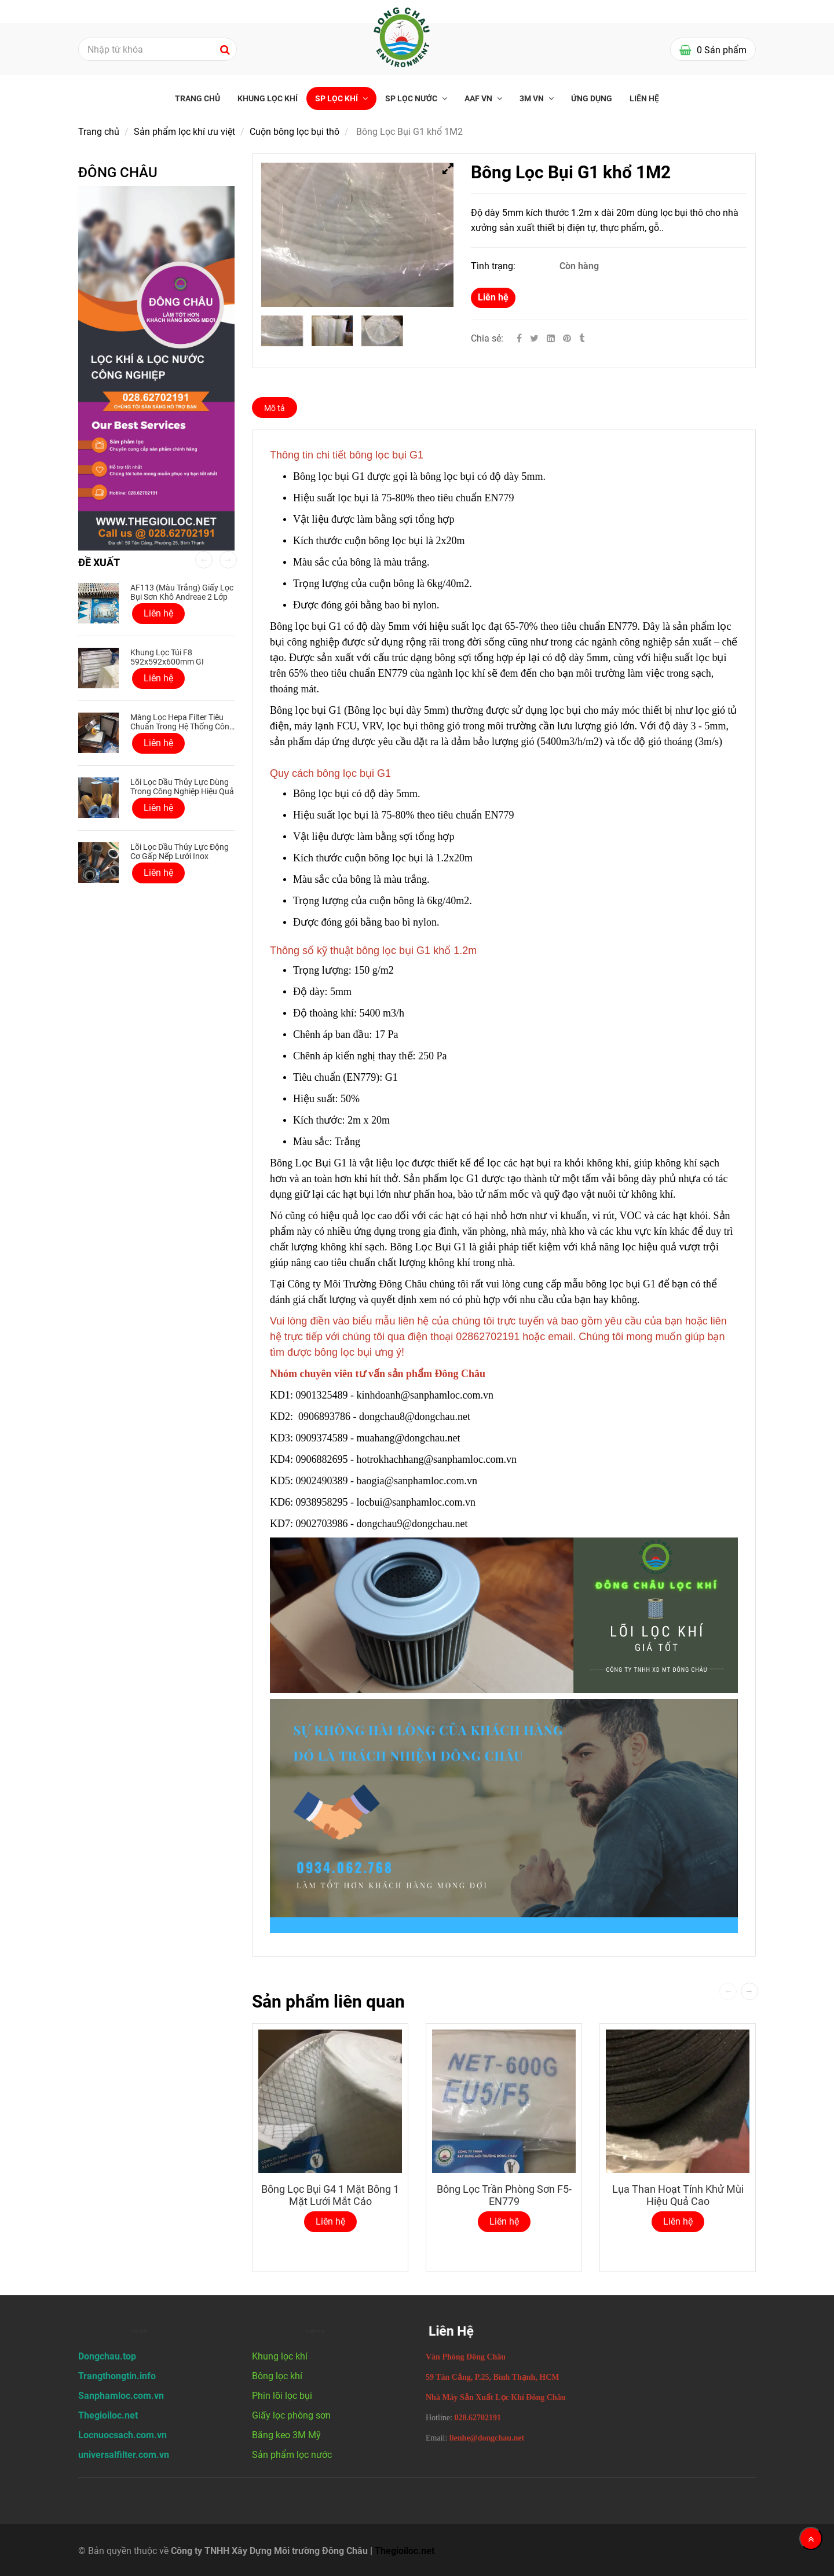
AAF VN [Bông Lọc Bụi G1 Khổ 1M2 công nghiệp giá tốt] (479, 98)
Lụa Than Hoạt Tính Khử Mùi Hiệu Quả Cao (678, 2195)
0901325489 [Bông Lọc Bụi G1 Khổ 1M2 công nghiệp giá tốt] (322, 1395)
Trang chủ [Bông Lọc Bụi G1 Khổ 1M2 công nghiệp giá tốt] (197, 98)
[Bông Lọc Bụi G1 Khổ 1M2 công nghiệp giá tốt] (568, 338)
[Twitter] (534, 338)
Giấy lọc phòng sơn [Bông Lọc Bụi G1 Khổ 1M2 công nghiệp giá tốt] (291, 2415)
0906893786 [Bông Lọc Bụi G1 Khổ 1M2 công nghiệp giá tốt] (324, 1416)
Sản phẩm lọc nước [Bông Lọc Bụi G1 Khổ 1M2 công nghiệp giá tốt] (292, 2454)
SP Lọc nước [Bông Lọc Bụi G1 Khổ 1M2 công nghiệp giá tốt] (412, 98)
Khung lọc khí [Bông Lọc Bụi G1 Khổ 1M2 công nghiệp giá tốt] (267, 98)
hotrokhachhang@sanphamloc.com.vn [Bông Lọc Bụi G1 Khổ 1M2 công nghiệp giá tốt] (438, 1459)
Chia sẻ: (487, 338)
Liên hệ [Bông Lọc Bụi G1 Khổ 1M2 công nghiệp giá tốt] (493, 297)
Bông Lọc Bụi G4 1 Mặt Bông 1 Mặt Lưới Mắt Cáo (330, 2195)
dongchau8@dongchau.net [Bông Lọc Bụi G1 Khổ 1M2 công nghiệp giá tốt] (416, 1416)
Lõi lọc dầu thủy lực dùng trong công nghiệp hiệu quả (182, 786)
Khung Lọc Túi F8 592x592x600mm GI (167, 657)
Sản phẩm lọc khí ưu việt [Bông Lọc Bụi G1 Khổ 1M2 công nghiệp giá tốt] (184, 131)
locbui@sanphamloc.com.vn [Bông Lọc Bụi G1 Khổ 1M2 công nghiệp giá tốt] (417, 1502)
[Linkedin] (551, 338)
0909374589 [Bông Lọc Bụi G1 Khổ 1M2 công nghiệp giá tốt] (322, 1438)
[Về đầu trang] (810, 2538)
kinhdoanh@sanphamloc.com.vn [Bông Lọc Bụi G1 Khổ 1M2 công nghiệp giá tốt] (426, 1395)
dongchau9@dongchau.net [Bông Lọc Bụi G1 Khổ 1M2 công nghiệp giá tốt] (414, 1523)
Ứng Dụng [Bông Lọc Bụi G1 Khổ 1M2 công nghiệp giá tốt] (591, 98)
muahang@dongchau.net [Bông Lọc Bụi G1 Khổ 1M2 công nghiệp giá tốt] (410, 1438)
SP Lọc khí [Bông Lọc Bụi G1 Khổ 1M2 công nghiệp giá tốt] (337, 98)
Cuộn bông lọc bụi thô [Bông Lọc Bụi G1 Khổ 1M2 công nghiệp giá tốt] (294, 131)
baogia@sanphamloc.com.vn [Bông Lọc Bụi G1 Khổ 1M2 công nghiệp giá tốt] (418, 1481)
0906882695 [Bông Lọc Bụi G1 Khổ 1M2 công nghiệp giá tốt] (322, 1459)
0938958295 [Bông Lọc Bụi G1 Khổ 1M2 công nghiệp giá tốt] (322, 1502)
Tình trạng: (494, 265)
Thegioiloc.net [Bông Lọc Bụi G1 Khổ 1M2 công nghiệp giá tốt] (404, 2550)
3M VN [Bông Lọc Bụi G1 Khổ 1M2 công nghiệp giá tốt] (533, 98)
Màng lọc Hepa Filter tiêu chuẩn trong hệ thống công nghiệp (182, 726)
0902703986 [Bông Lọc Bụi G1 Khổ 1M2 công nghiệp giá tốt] (322, 1523)
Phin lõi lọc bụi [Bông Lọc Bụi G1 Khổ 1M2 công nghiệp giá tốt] (282, 2395)
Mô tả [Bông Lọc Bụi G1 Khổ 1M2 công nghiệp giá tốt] (274, 408)
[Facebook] (519, 338)
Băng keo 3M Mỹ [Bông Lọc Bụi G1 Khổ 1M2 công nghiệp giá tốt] (286, 2435)
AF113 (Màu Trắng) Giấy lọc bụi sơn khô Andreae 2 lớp (181, 592)
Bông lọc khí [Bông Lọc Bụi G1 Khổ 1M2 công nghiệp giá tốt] (277, 2375)
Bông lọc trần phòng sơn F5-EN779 (504, 2195)
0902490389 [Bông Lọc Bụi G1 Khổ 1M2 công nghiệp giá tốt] (322, 1481)
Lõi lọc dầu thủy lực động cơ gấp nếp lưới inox (179, 851)
